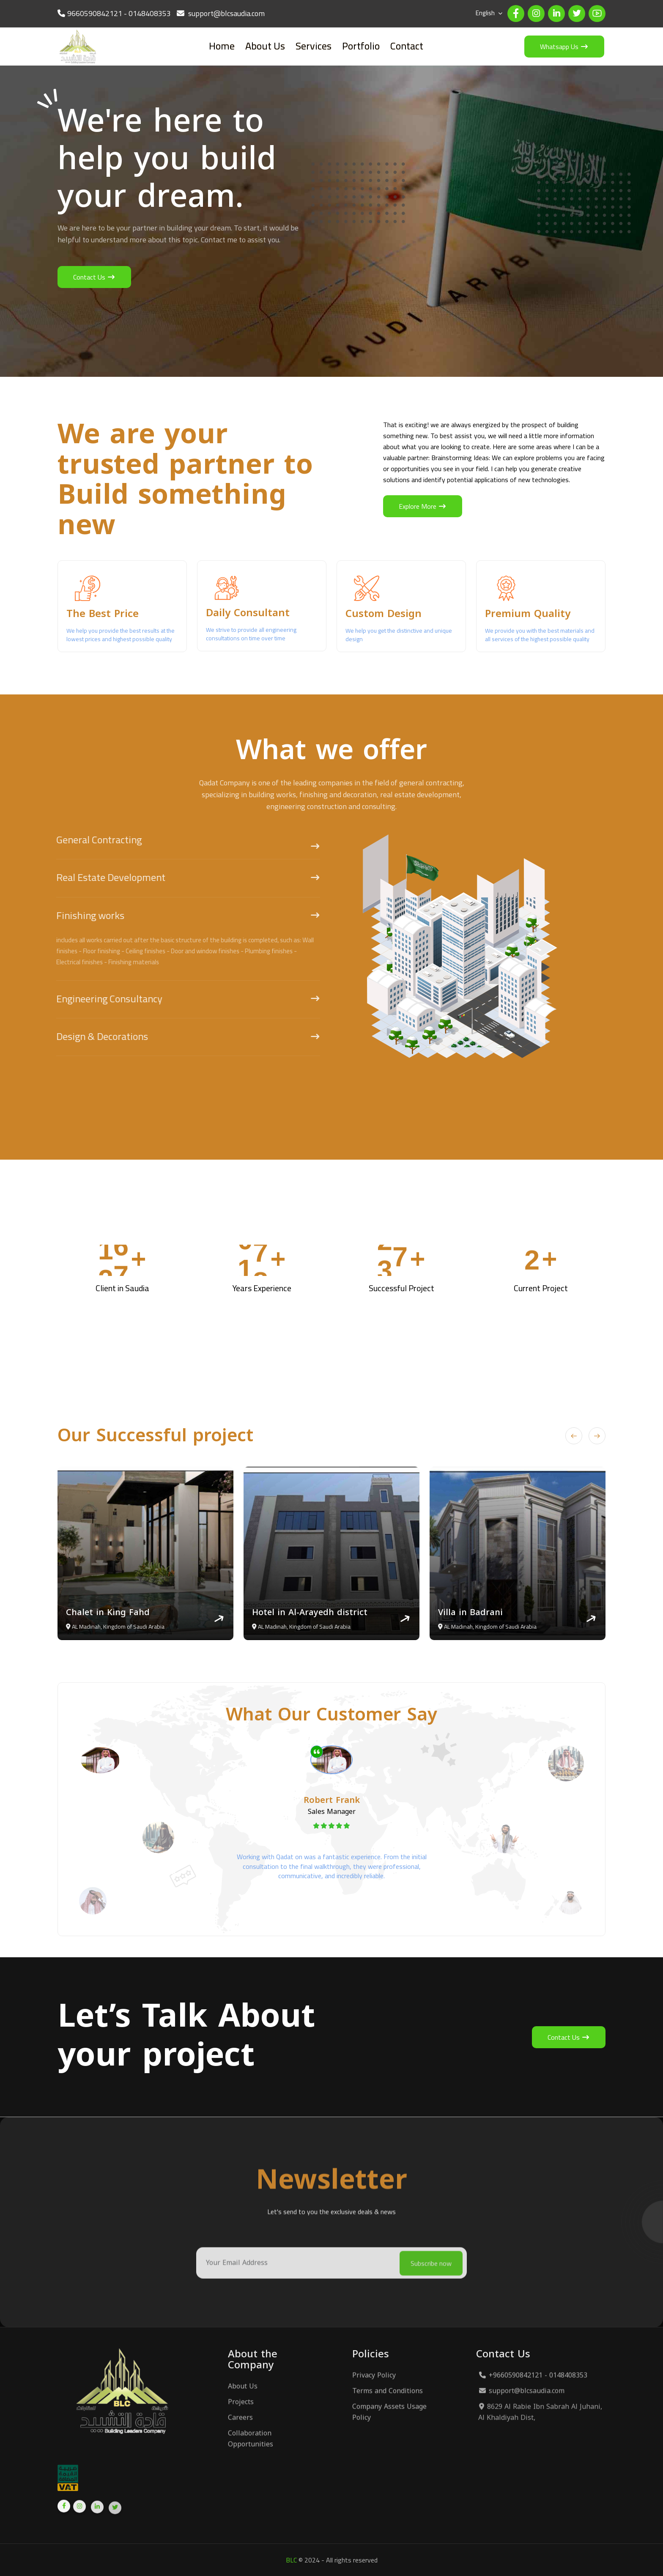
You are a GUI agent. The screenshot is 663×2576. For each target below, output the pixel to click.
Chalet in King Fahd (108, 1612)
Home (222, 45)
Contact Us (94, 277)
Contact (406, 45)
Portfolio (361, 45)
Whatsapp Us (564, 46)
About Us (265, 45)
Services (314, 45)
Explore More (423, 506)
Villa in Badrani (470, 1612)
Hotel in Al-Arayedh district (309, 1612)
